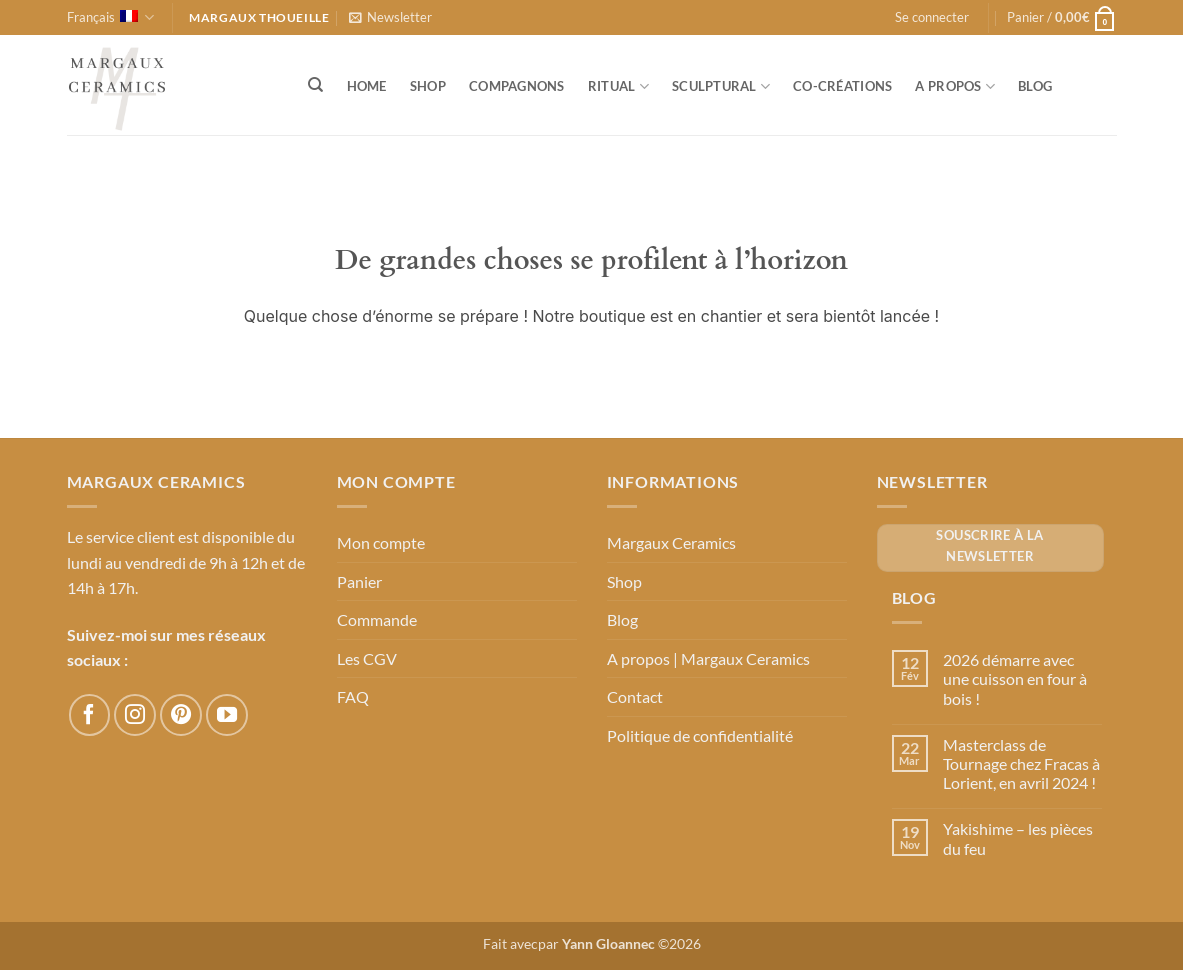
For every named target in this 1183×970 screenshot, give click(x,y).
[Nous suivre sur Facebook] (90, 715)
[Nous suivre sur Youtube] (227, 715)
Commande (377, 619)
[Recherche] (316, 85)
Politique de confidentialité (700, 735)
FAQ (353, 696)
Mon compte (381, 542)
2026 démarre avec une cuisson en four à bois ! (1015, 678)
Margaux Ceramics (671, 542)
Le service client (121, 536)
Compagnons (517, 86)
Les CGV (367, 658)
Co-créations (842, 86)
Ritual (618, 86)
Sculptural (721, 86)
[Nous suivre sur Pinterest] (181, 715)
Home (367, 86)
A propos (955, 86)
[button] (390, 17)
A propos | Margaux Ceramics (708, 658)
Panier (359, 581)
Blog (1035, 86)
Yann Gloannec (608, 943)
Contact (635, 696)
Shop (428, 86)
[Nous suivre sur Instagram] (135, 715)
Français (110, 17)
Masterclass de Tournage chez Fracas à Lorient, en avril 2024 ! (1021, 763)
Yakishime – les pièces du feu (1018, 838)
